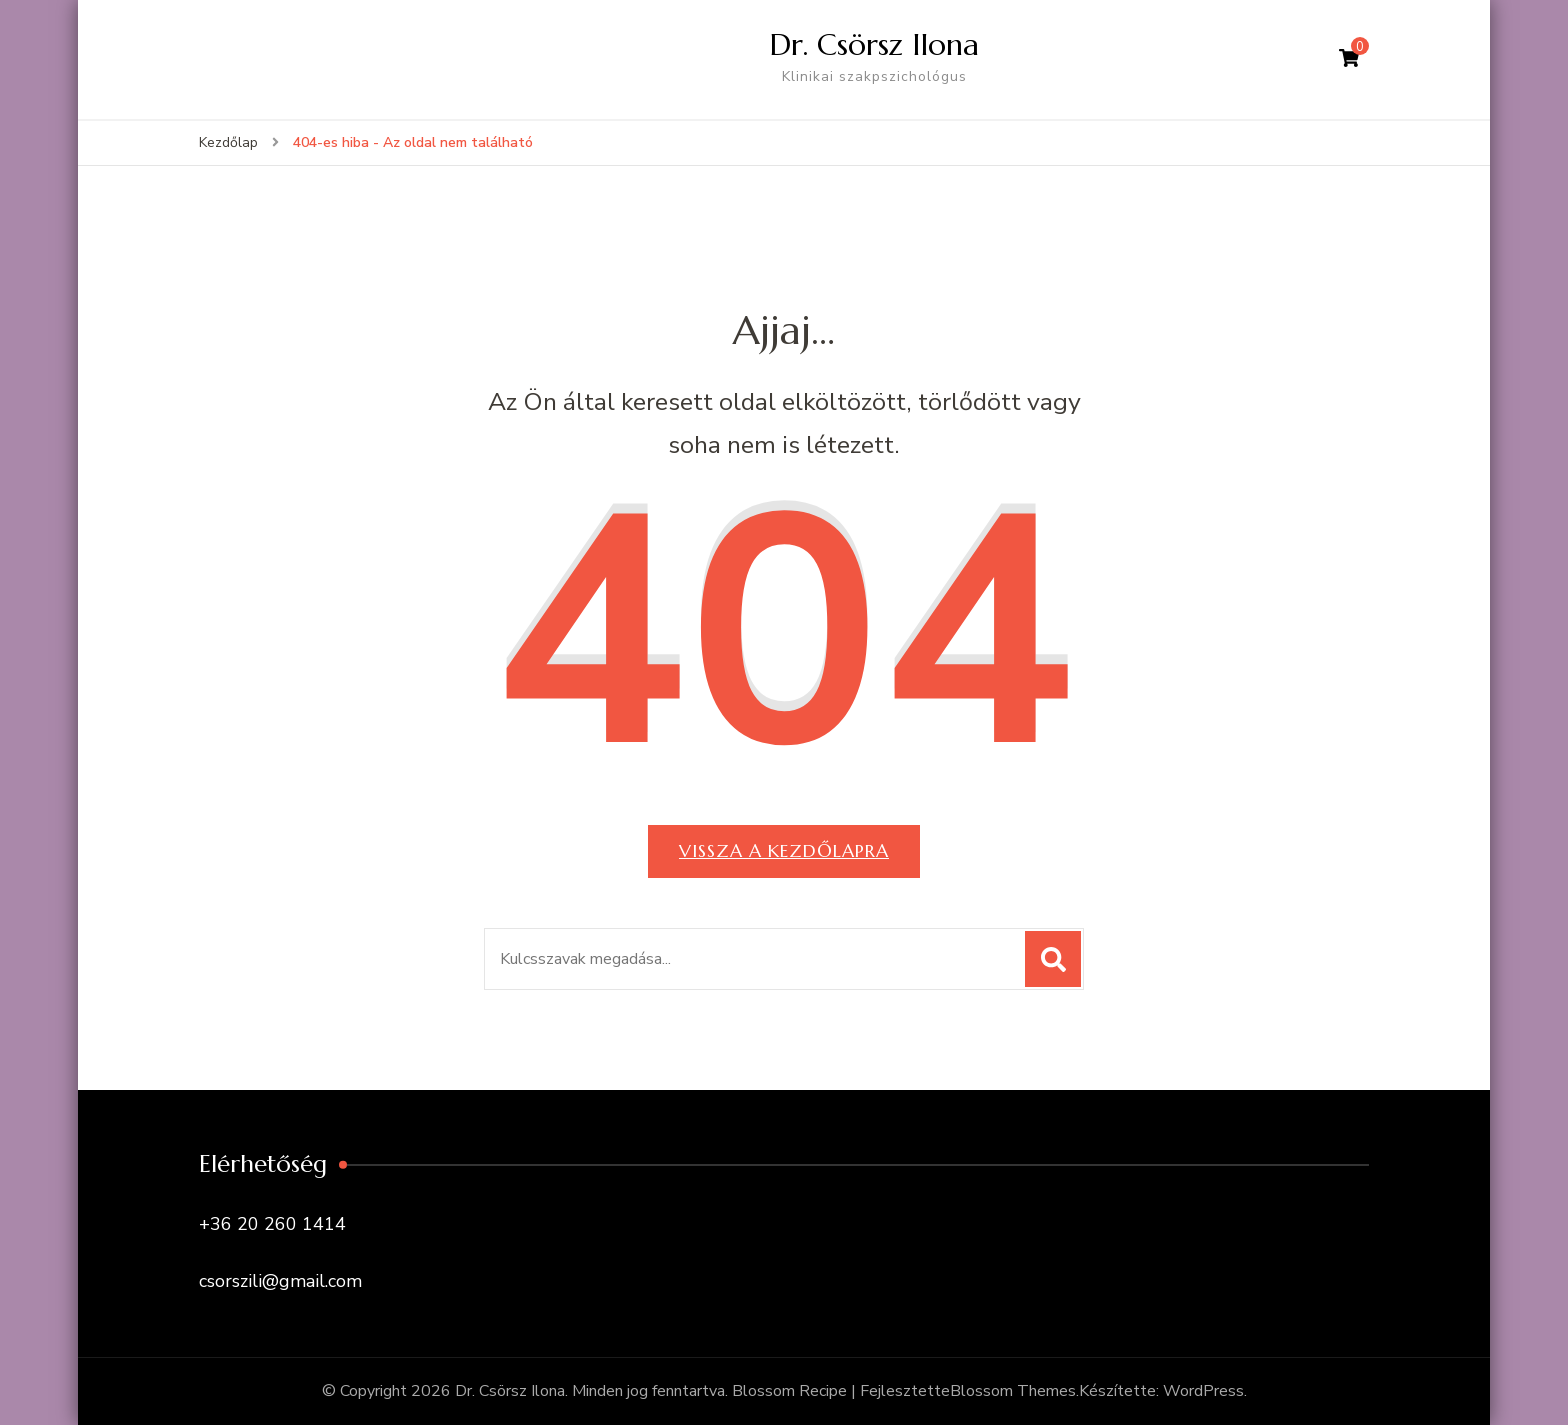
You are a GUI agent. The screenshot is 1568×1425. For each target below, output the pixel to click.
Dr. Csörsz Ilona (874, 44)
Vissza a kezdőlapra (784, 850)
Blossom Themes (1013, 1391)
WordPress (1203, 1391)
